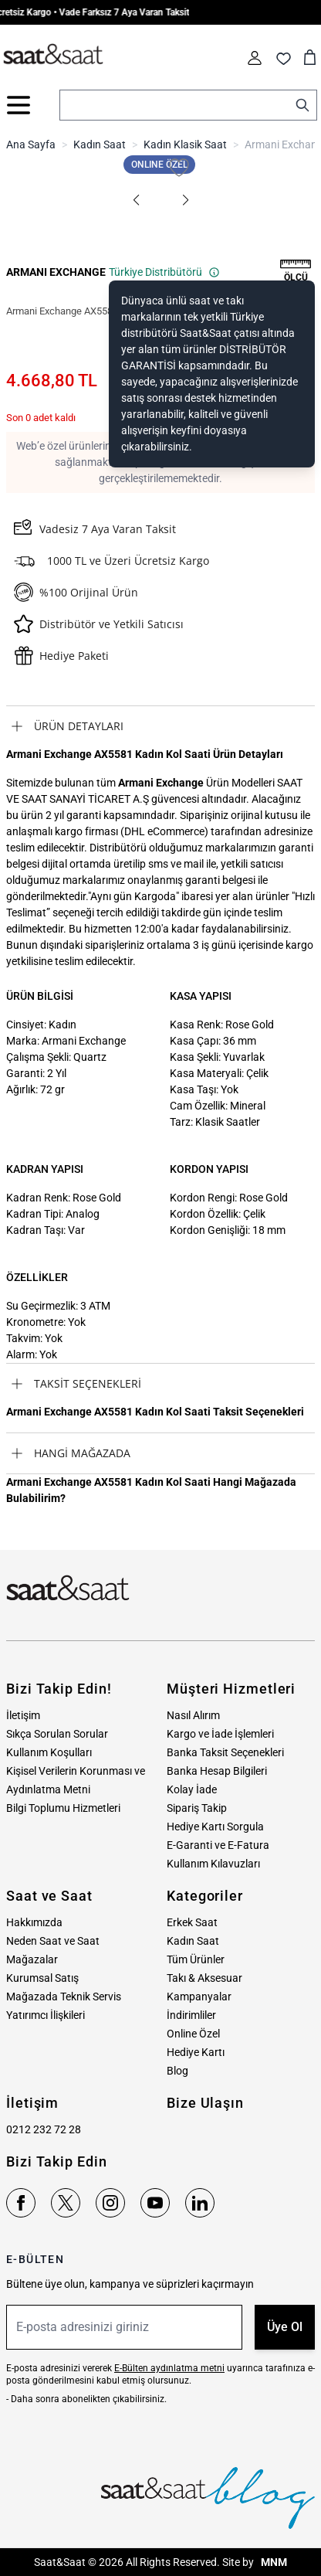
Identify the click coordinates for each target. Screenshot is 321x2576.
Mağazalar (32, 1959)
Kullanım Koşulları (49, 1752)
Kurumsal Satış (42, 1978)
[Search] (302, 105)
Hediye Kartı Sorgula (215, 1826)
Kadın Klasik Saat (185, 144)
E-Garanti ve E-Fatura (218, 1845)
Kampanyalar (199, 1996)
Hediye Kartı (196, 2052)
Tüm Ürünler (196, 1959)
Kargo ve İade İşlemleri (220, 1734)
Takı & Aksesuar (204, 1978)
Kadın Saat (99, 144)
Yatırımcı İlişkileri (45, 2015)
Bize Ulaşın (205, 2103)
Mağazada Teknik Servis (63, 1996)
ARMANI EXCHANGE (56, 272)
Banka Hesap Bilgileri (217, 1771)
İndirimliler (191, 2015)
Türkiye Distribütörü (164, 272)
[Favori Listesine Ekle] (179, 167)
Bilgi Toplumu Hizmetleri (63, 1808)
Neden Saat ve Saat (53, 1941)
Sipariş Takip (197, 1808)
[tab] (160, 726)
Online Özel (193, 2033)
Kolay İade (192, 1789)
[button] (135, 200)
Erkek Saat (192, 1922)
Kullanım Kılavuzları (213, 1863)
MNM (272, 2562)
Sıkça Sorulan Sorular (57, 1734)
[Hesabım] (254, 58)
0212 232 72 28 (43, 2129)
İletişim (23, 1715)
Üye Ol (284, 2326)
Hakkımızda (34, 1922)
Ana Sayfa (31, 144)
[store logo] (53, 54)
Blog (177, 2071)
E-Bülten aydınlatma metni (169, 2368)
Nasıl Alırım (193, 1715)
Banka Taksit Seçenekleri (225, 1752)
